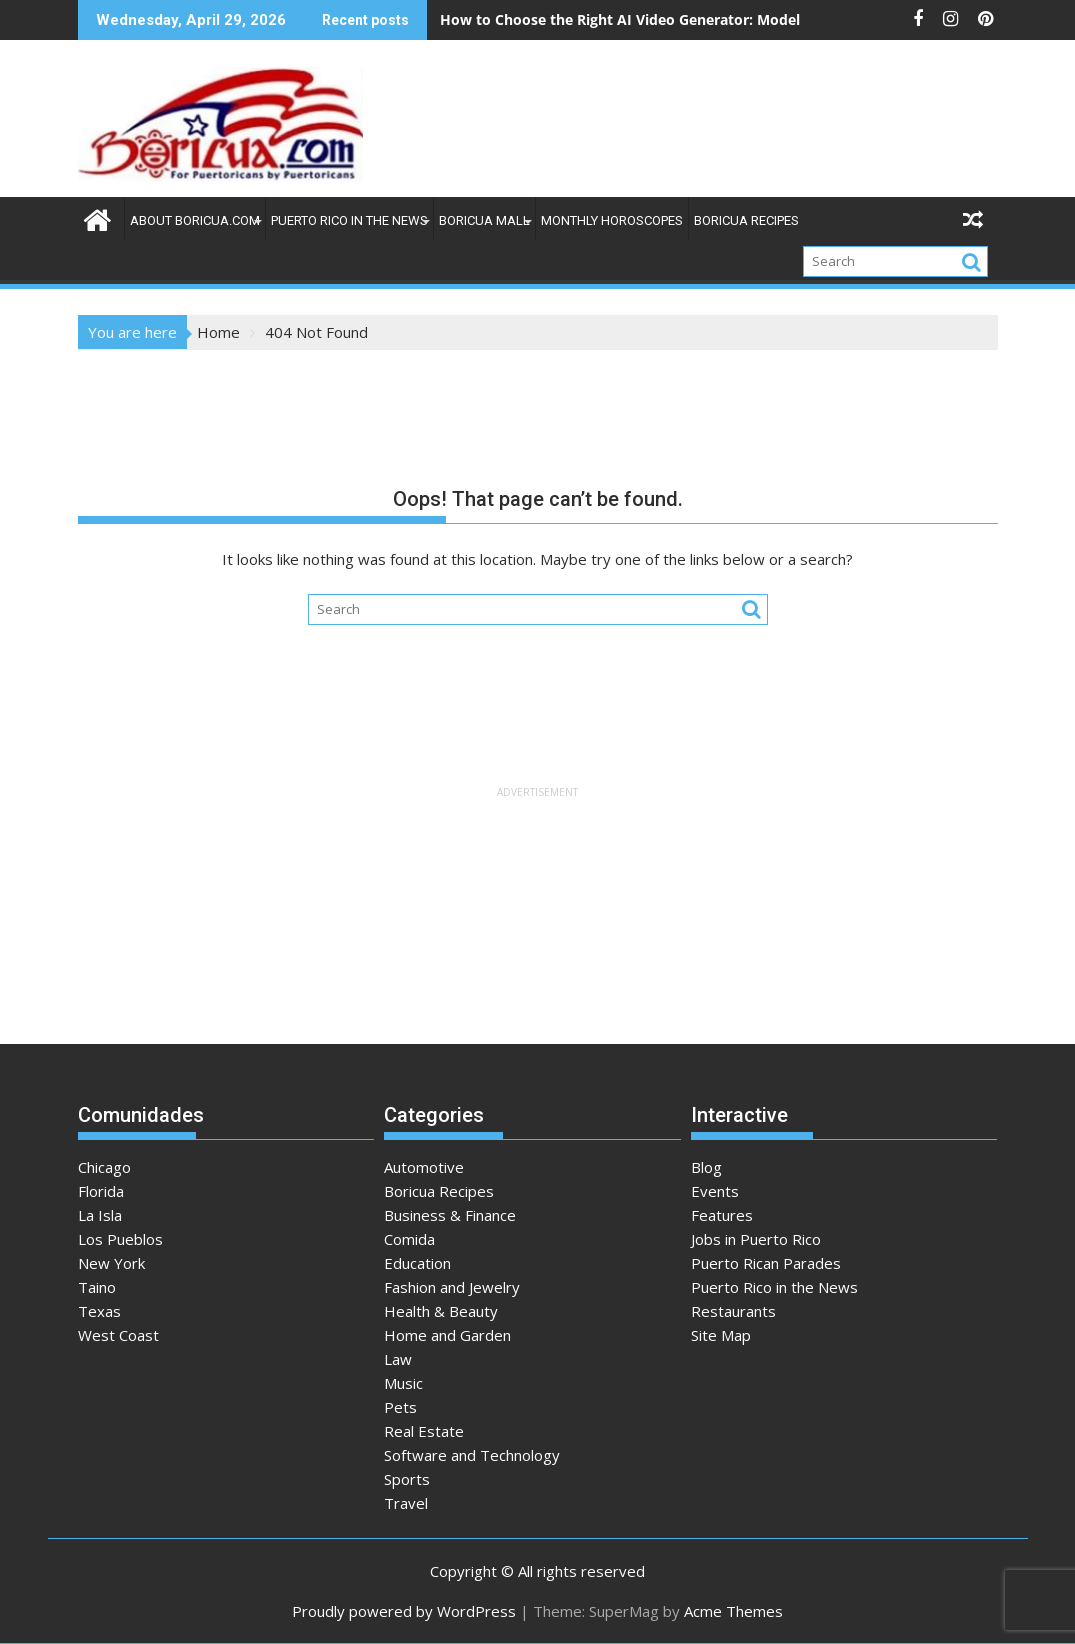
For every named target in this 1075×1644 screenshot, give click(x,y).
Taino (97, 1287)
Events (715, 1191)
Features (722, 1215)
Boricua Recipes (746, 220)
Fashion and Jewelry (452, 1287)
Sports (407, 1479)
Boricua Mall (484, 220)
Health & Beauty (441, 1311)
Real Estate (424, 1431)
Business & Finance (450, 1215)
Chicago (104, 1167)
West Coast (118, 1335)
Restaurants (733, 1311)
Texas (99, 1311)
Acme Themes (733, 1611)
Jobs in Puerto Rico (756, 1239)
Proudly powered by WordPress (404, 1611)
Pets (400, 1407)
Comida (409, 1239)
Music (403, 1383)
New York (111, 1263)
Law (398, 1359)
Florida (101, 1191)
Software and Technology (472, 1455)
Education (417, 1263)
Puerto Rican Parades (766, 1263)
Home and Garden (447, 1335)
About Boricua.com (195, 220)
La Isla (100, 1215)
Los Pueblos (120, 1239)
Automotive (424, 1167)
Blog (706, 1167)
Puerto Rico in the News (349, 220)
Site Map (721, 1335)
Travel (406, 1503)
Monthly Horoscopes (612, 220)
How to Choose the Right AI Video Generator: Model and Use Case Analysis (698, 19)
